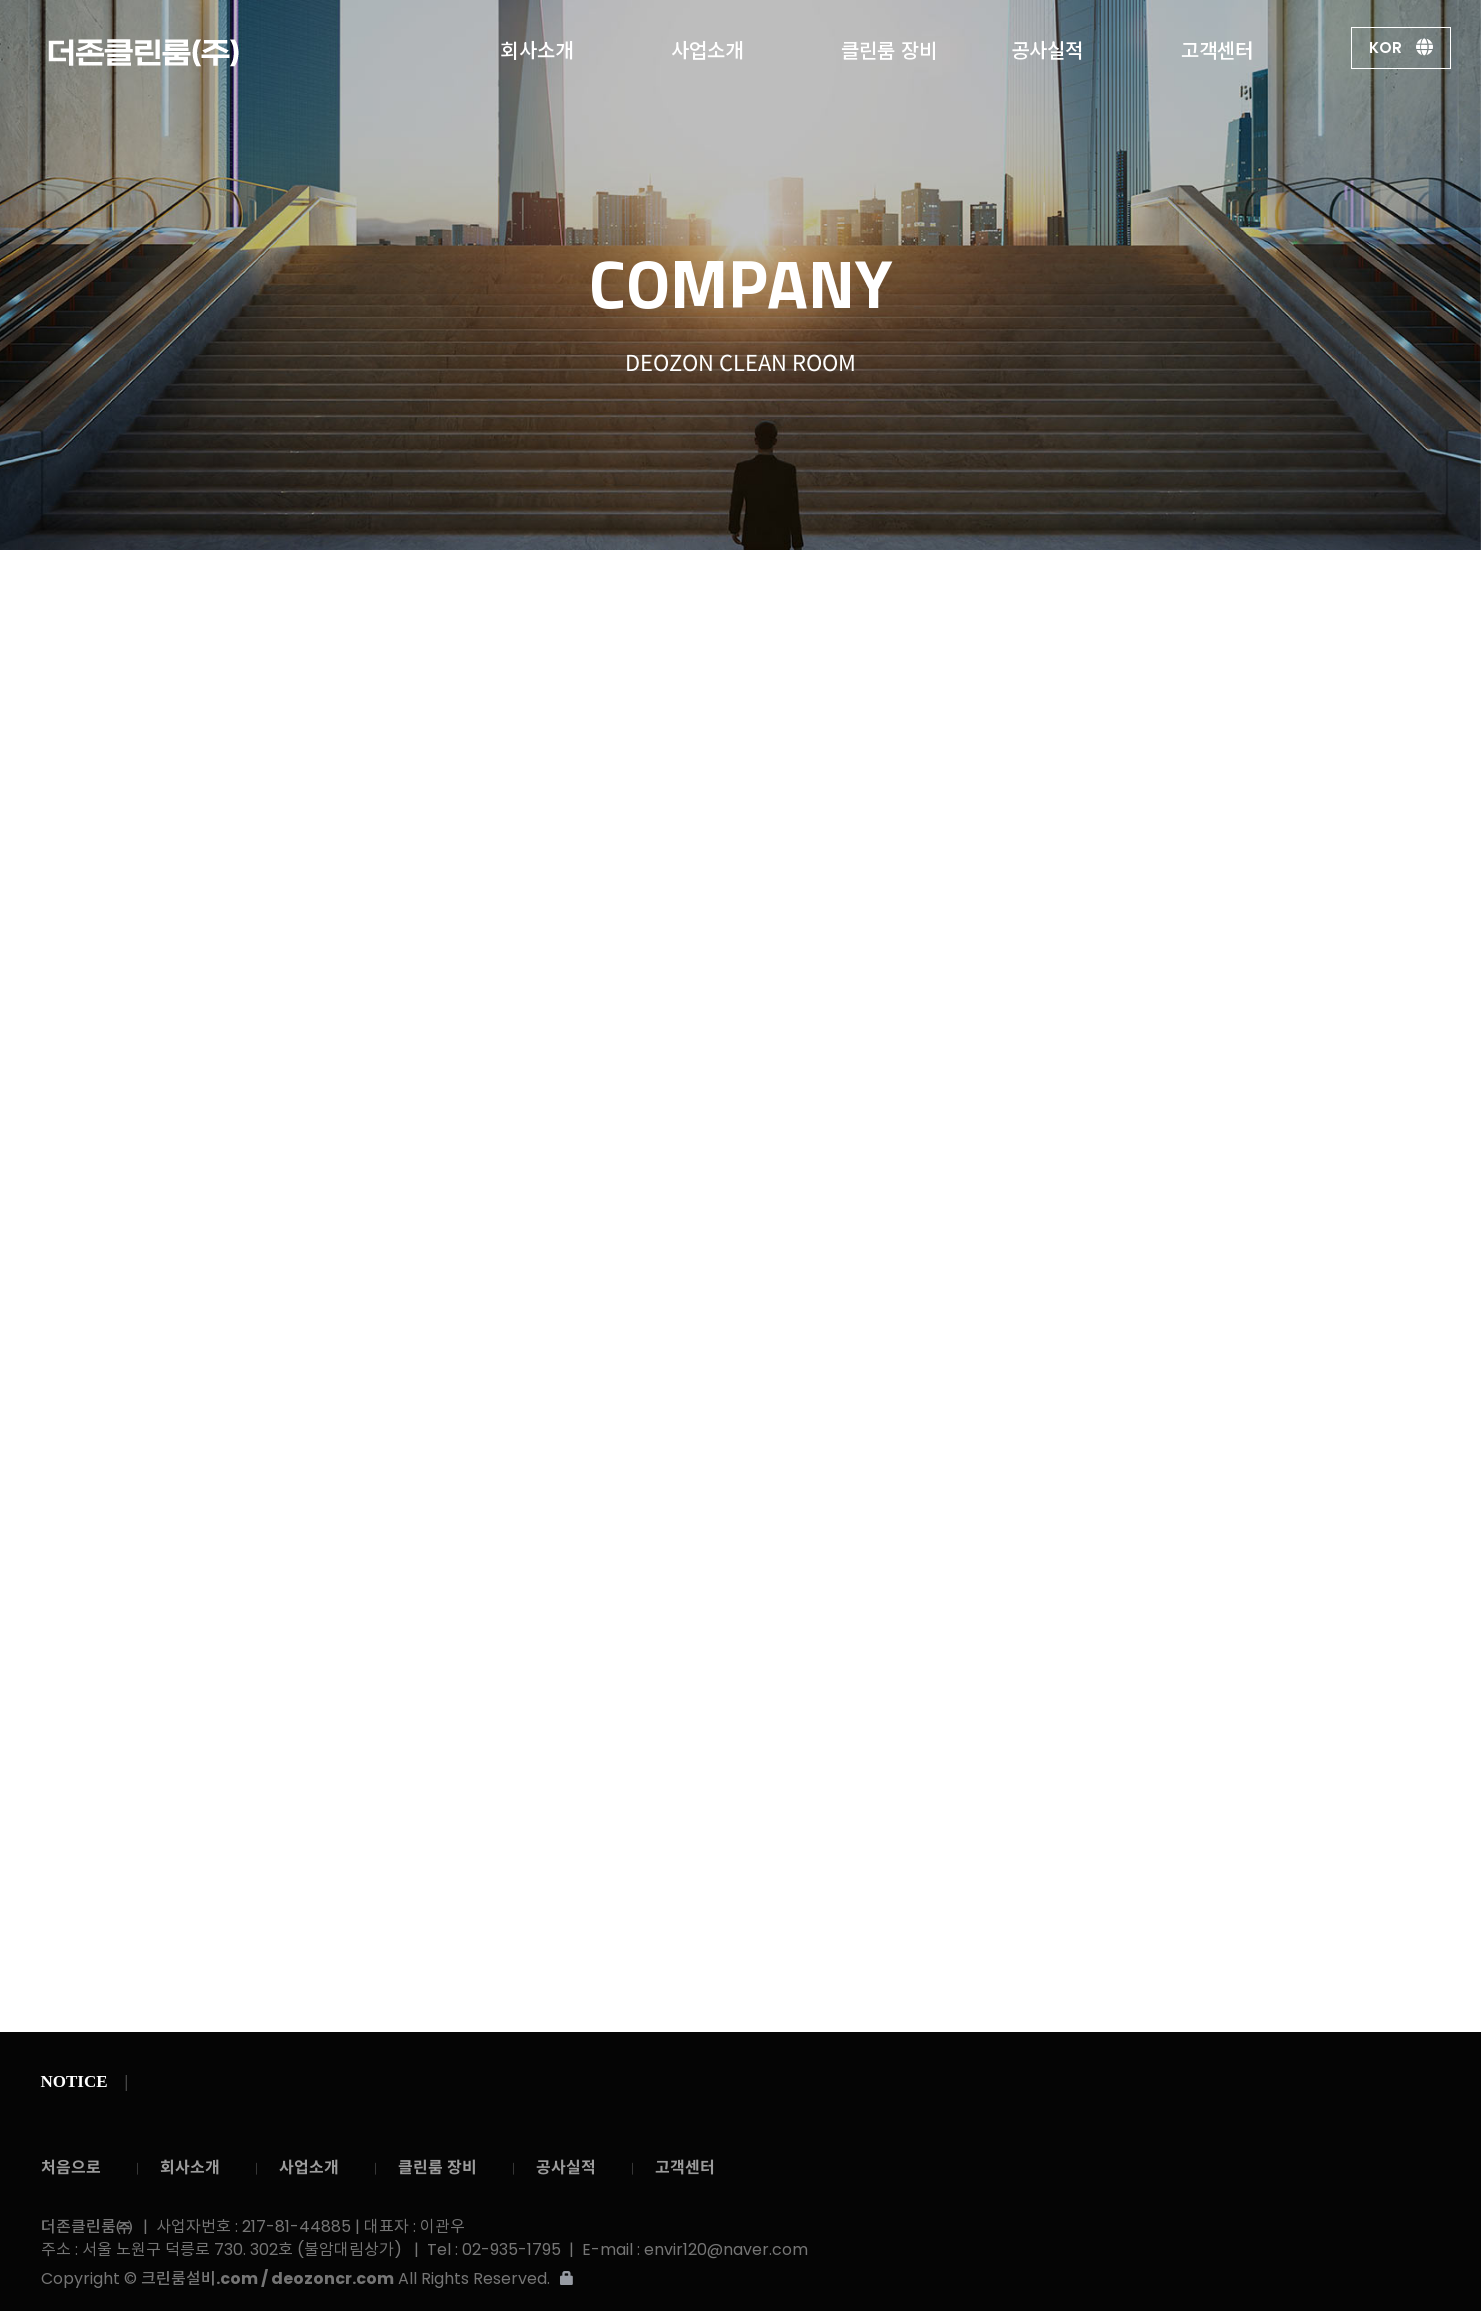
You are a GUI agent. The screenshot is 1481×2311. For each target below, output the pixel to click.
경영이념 (714, 591)
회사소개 (537, 46)
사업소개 (707, 46)
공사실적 (1047, 46)
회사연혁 (822, 591)
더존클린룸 (200, 53)
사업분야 (930, 591)
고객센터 (1217, 46)
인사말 (614, 591)
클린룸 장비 (889, 46)
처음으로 (71, 2167)
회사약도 (1129, 589)
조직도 (1029, 591)
